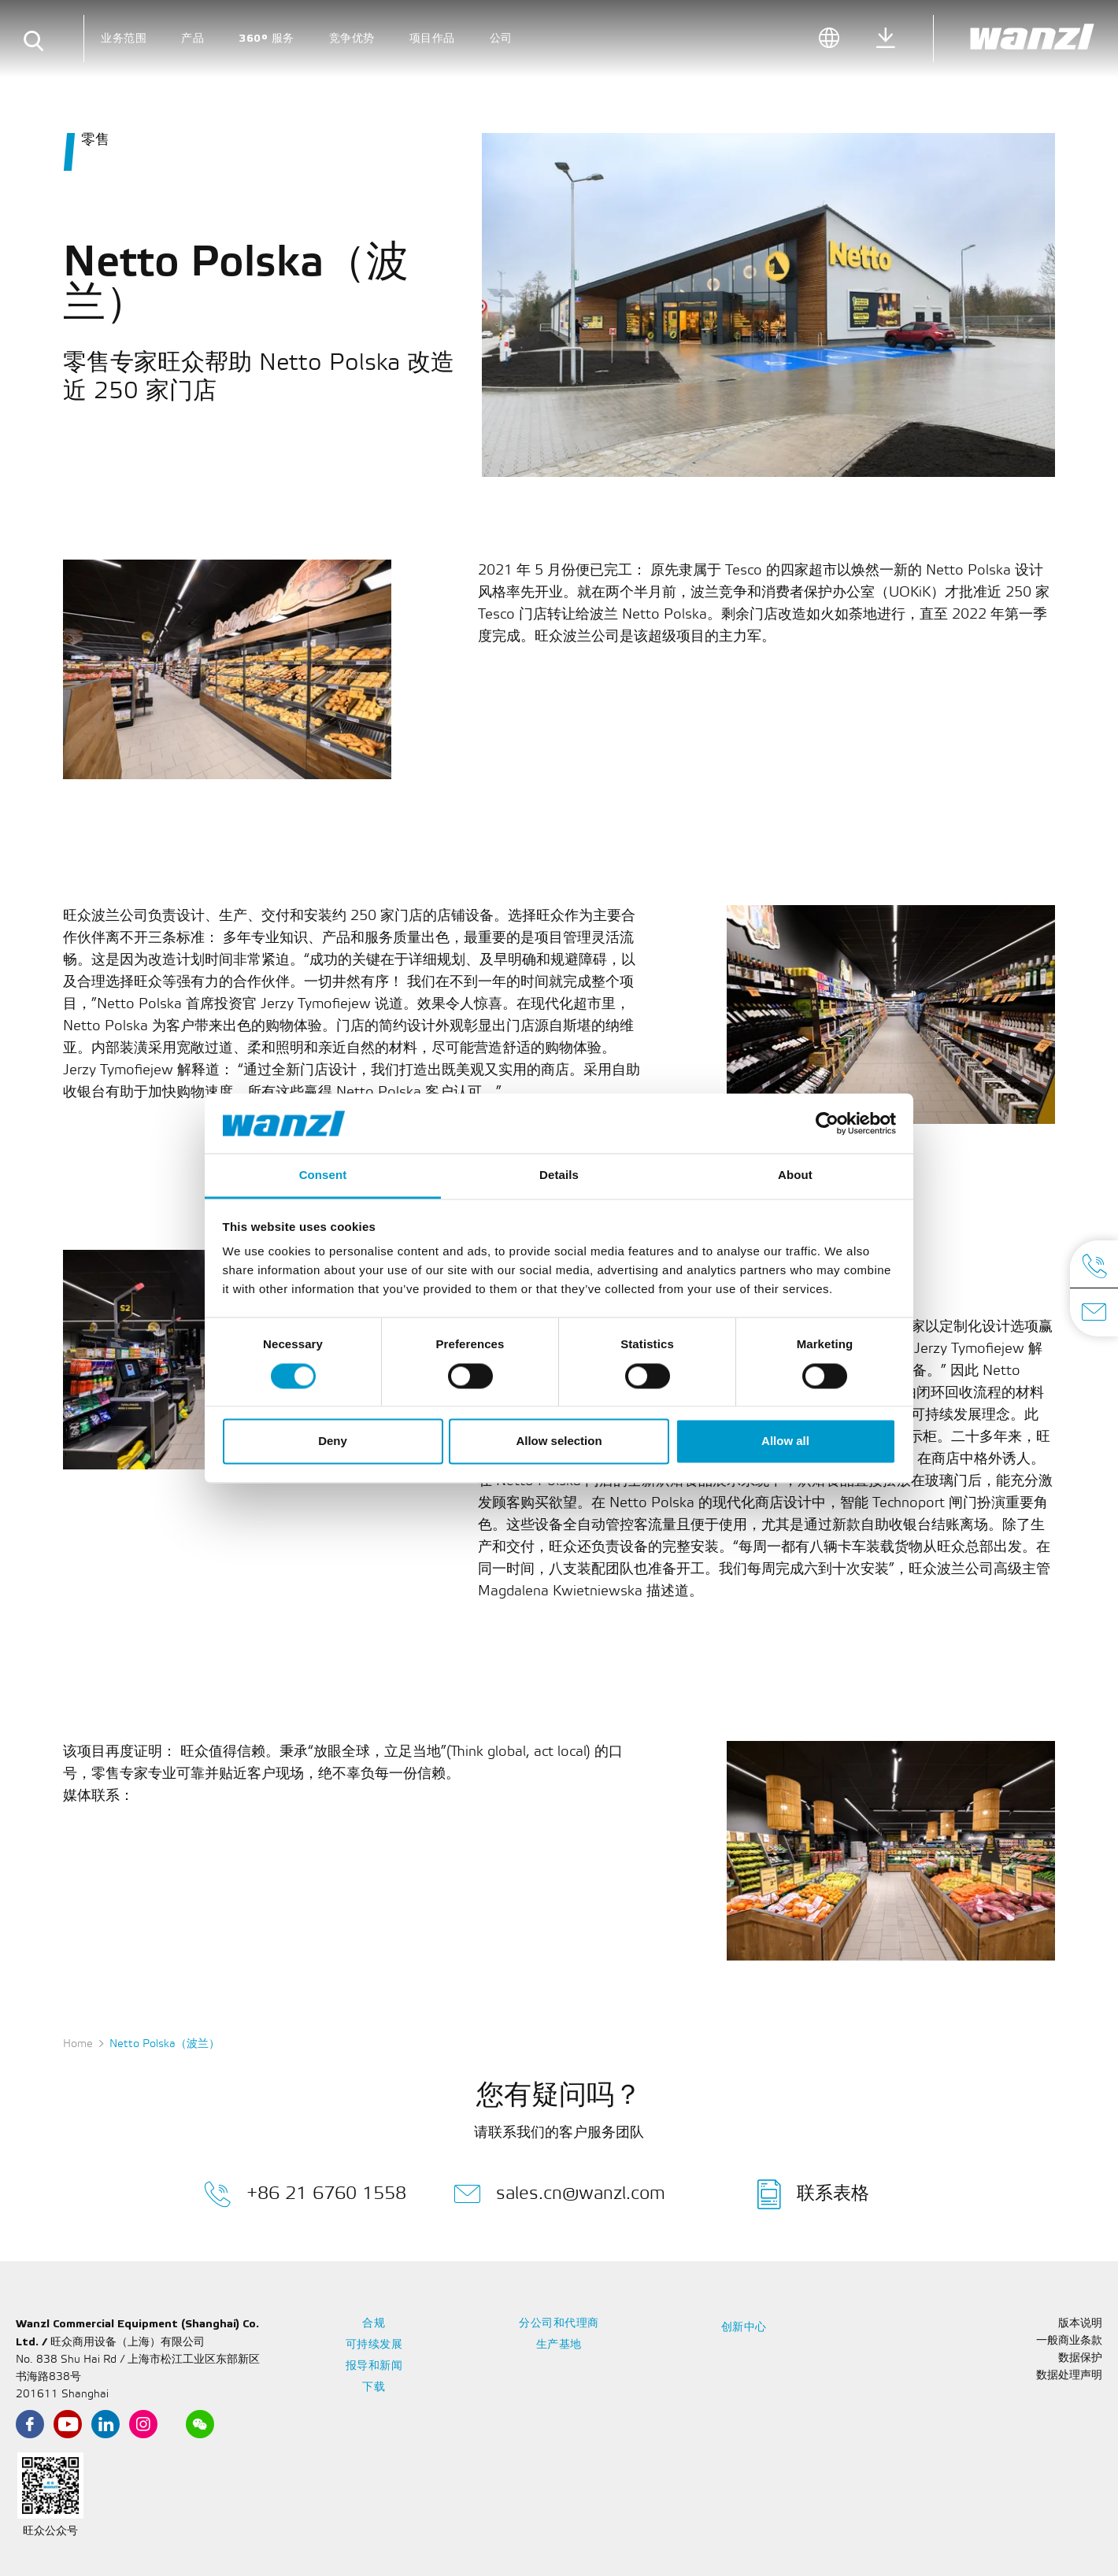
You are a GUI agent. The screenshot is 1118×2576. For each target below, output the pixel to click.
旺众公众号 (50, 2531)
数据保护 (1080, 2358)
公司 (501, 38)
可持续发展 (374, 2345)
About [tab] (795, 1175)
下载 (373, 2387)
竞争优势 (352, 38)
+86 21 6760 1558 (305, 2194)
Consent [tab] (323, 1175)
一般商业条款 (1069, 2341)
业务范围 (123, 38)
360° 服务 (266, 38)
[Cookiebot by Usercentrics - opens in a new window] (827, 1123)
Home (78, 2044)
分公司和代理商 (559, 2324)
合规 (373, 2324)
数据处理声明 (1069, 2376)
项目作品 (432, 38)
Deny (332, 1441)
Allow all (785, 1441)
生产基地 (559, 2345)
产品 (192, 38)
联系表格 (813, 2194)
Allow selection (559, 1441)
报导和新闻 (374, 2366)
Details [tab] (559, 1175)
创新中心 (744, 2328)
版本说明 (1080, 2324)
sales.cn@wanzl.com (559, 2194)
